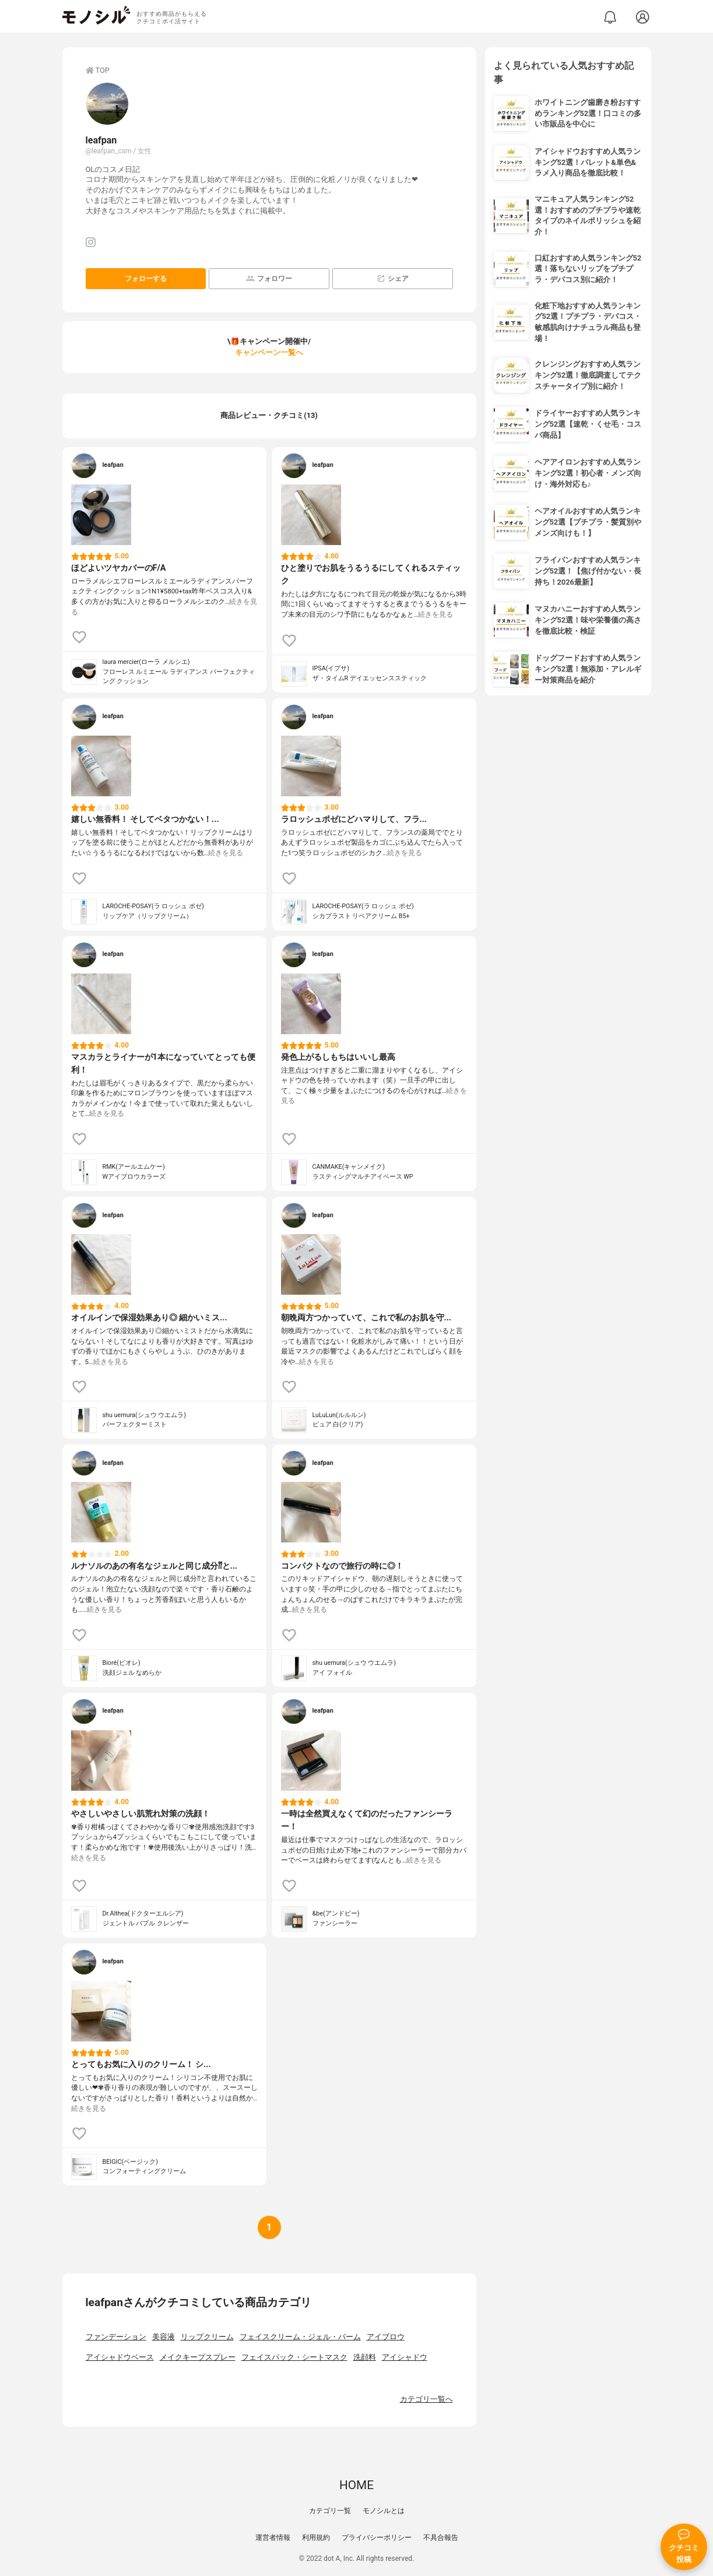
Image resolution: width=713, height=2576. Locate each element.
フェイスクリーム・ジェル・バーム (300, 2336)
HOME (356, 2485)
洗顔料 (364, 2357)
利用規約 (316, 2537)
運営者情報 (272, 2537)
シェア (393, 278)
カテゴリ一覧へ (426, 2399)
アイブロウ (386, 2336)
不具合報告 (440, 2537)
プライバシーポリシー (377, 2537)
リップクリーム (207, 2336)
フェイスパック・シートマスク (294, 2357)
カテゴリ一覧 (330, 2511)
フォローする (146, 279)
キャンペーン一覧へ (269, 352)
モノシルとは (384, 2511)
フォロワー (269, 278)
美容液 (163, 2336)
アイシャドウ (404, 2357)
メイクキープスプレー (198, 2357)
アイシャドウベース (120, 2357)
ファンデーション (116, 2336)
